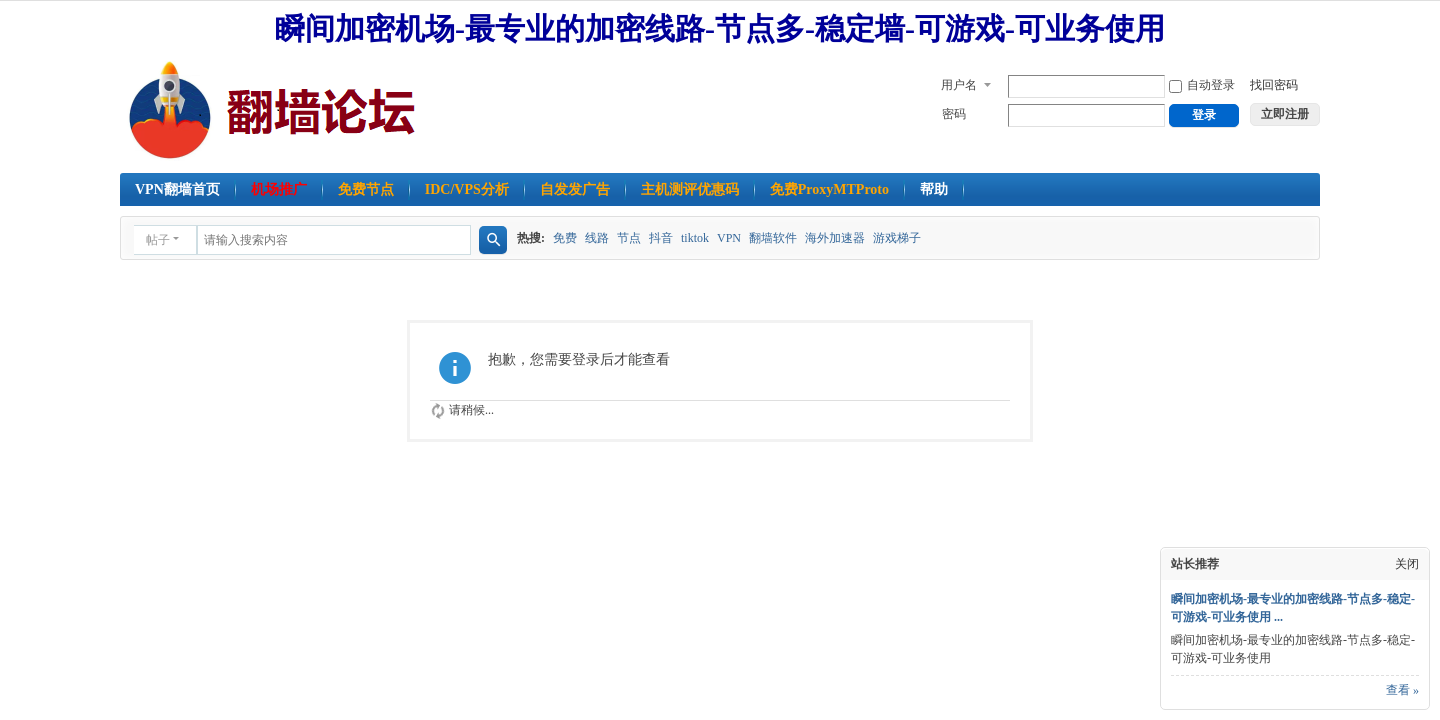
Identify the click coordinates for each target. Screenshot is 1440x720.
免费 (565, 238)
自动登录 (1202, 85)
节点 (629, 238)
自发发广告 (575, 189)
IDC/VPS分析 (467, 189)
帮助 (934, 189)
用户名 (959, 85)
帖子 (158, 240)
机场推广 (279, 189)
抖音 (661, 238)
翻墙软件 (773, 238)
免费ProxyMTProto (829, 189)
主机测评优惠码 (690, 189)
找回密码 (1274, 85)
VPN (729, 238)
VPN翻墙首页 (177, 189)
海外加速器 (835, 238)
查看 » (1402, 690)
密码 (954, 114)
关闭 (1407, 564)
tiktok (695, 238)
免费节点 (366, 189)
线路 (597, 238)
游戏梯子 (897, 238)
